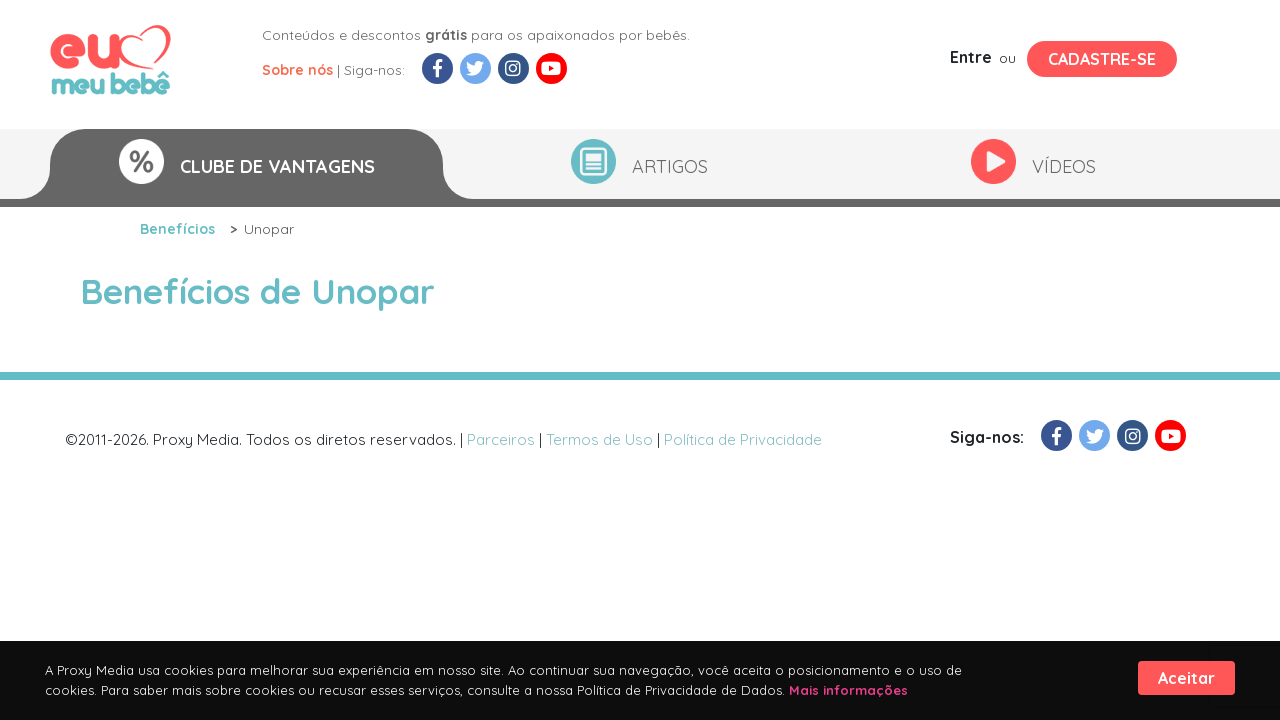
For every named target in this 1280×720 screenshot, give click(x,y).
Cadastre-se (1102, 59)
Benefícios (177, 229)
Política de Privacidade (743, 439)
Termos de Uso (599, 439)
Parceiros (501, 439)
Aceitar (1186, 678)
